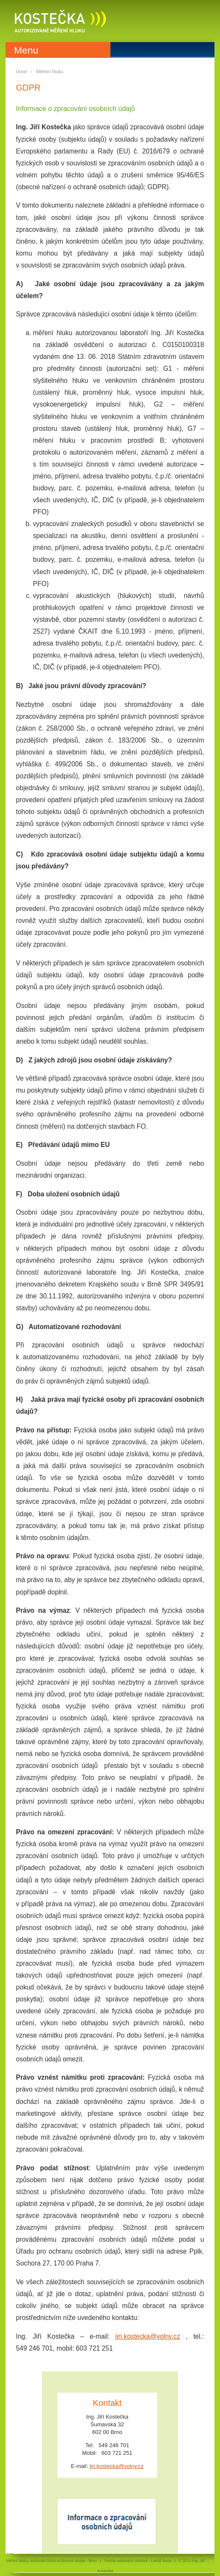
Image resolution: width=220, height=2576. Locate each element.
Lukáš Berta (161, 2561)
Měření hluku (49, 71)
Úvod (21, 71)
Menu (26, 50)
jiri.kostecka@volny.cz (147, 2336)
